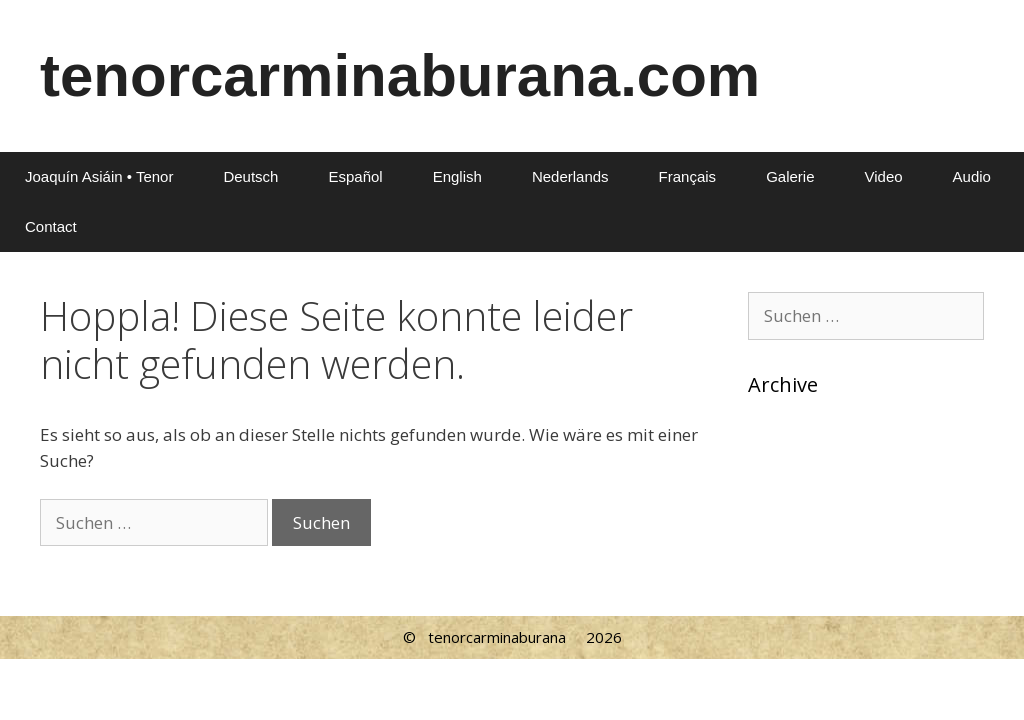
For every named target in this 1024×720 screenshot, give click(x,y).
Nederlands (570, 176)
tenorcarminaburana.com (400, 75)
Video (883, 176)
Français (688, 176)
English (457, 176)
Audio (972, 176)
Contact (51, 226)
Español (355, 176)
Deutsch (250, 176)
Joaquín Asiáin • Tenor (99, 176)
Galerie (790, 176)
